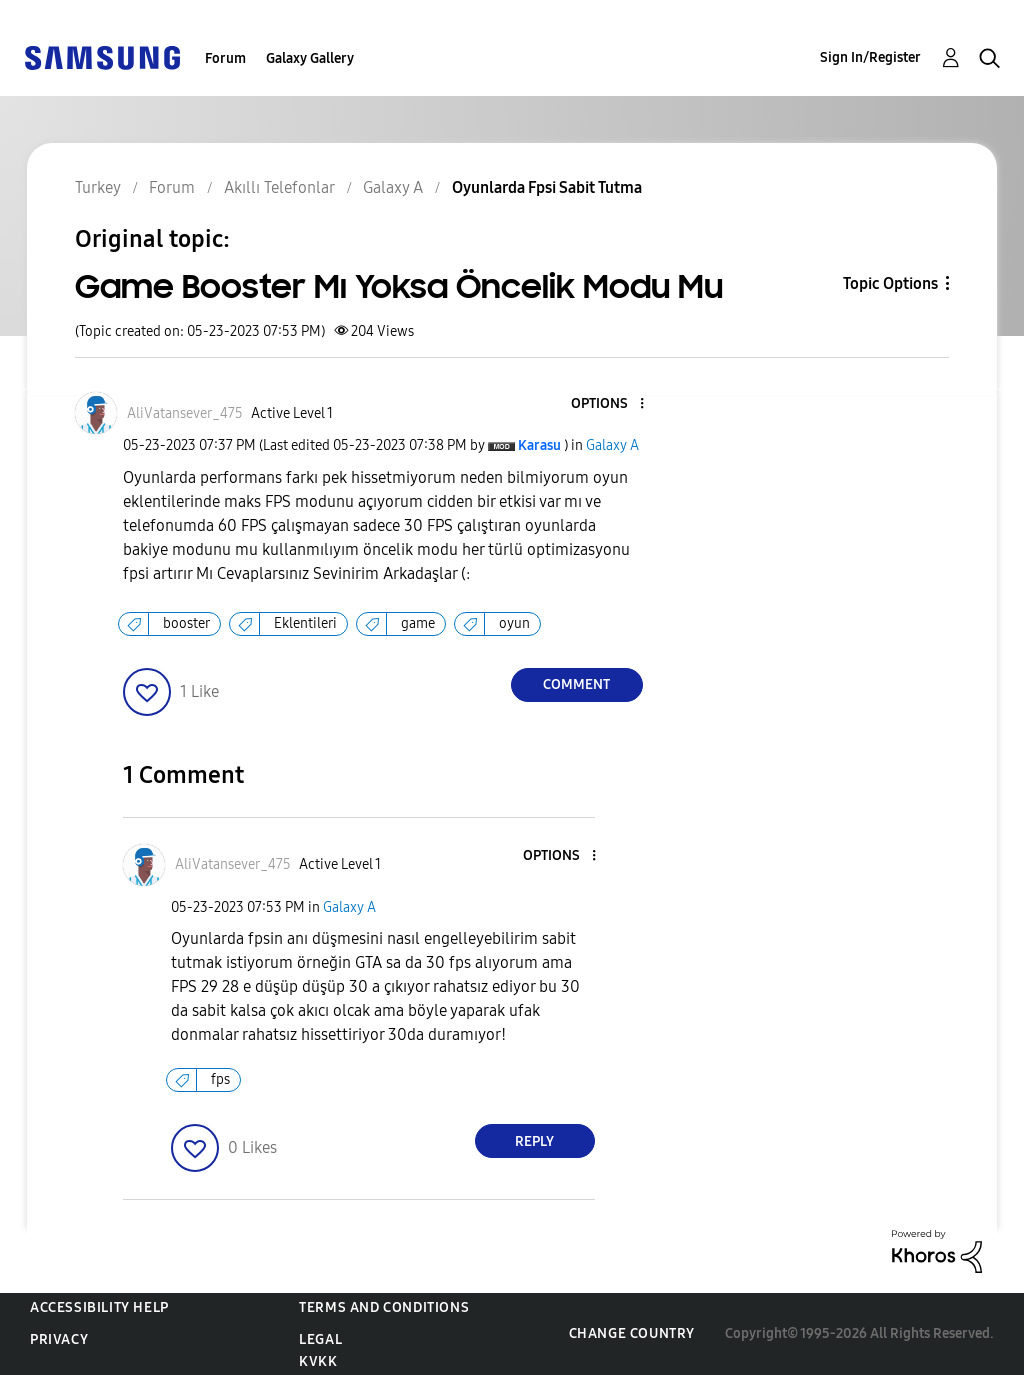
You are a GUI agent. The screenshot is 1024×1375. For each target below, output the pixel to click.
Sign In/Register (870, 57)
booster (186, 623)
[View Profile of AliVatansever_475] (185, 413)
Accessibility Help (99, 1307)
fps (220, 1079)
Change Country (632, 1333)
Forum (225, 58)
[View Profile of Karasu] (539, 445)
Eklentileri (305, 623)
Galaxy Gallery (310, 58)
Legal (320, 1339)
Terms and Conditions (384, 1307)
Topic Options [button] (890, 283)
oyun (514, 623)
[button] (608, 404)
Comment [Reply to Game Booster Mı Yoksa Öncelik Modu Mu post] (576, 684)
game (418, 623)
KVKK (318, 1361)
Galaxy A (612, 445)
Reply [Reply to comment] (534, 1141)
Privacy (59, 1339)
